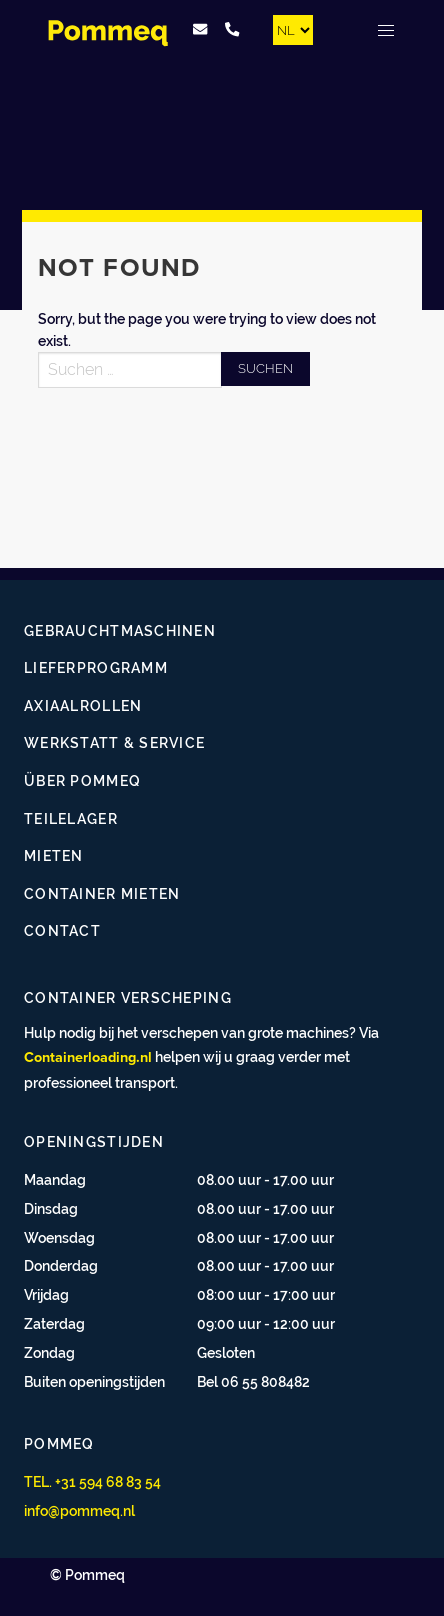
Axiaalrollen (83, 705)
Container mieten (102, 893)
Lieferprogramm (96, 667)
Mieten (54, 855)
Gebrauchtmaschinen (120, 630)
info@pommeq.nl (79, 1510)
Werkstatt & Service (114, 742)
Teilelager (71, 818)
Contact (62, 930)
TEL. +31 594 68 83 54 (92, 1481)
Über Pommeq (82, 780)
